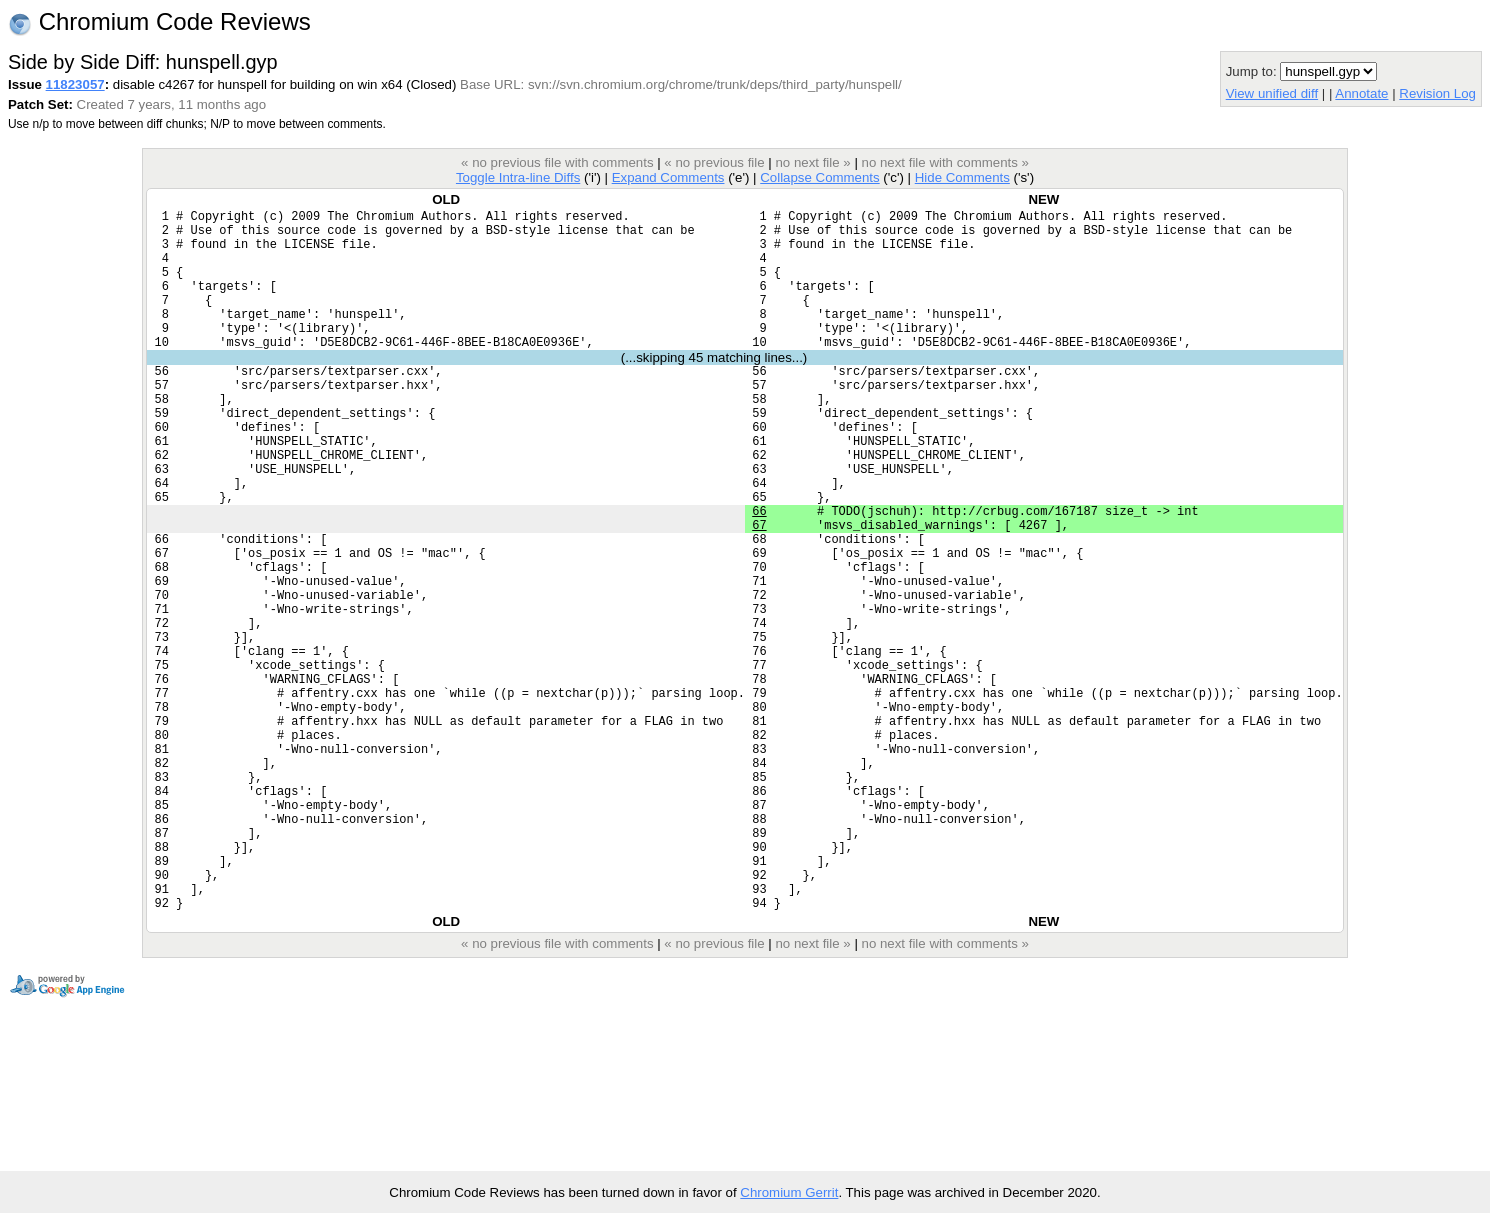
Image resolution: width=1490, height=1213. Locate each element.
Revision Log (1437, 93)
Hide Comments (962, 177)
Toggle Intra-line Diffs (518, 177)
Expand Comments (668, 177)
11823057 (75, 84)
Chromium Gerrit (789, 1192)
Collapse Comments (819, 177)
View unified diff (1272, 93)
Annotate (1361, 93)
